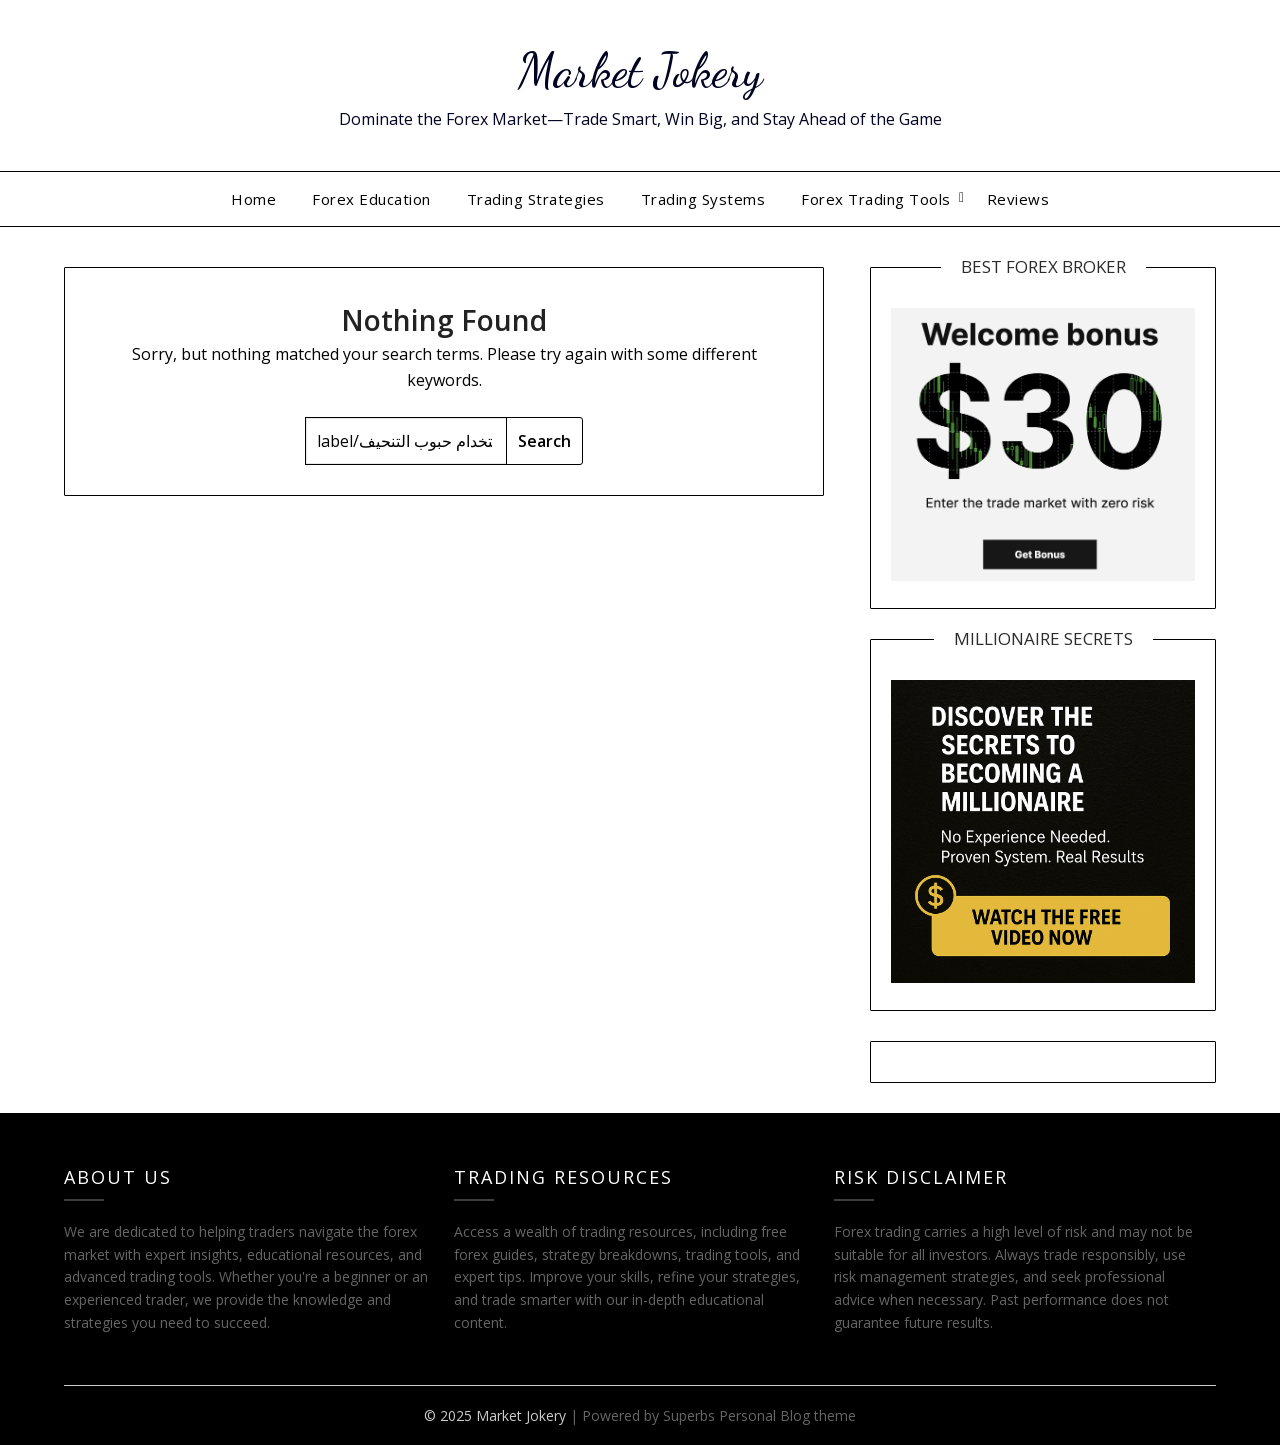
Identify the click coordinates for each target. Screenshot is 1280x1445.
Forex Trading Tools (876, 199)
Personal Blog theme (787, 1415)
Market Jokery (640, 70)
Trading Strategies (536, 199)
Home (253, 199)
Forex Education (371, 199)
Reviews (1018, 199)
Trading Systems (703, 199)
